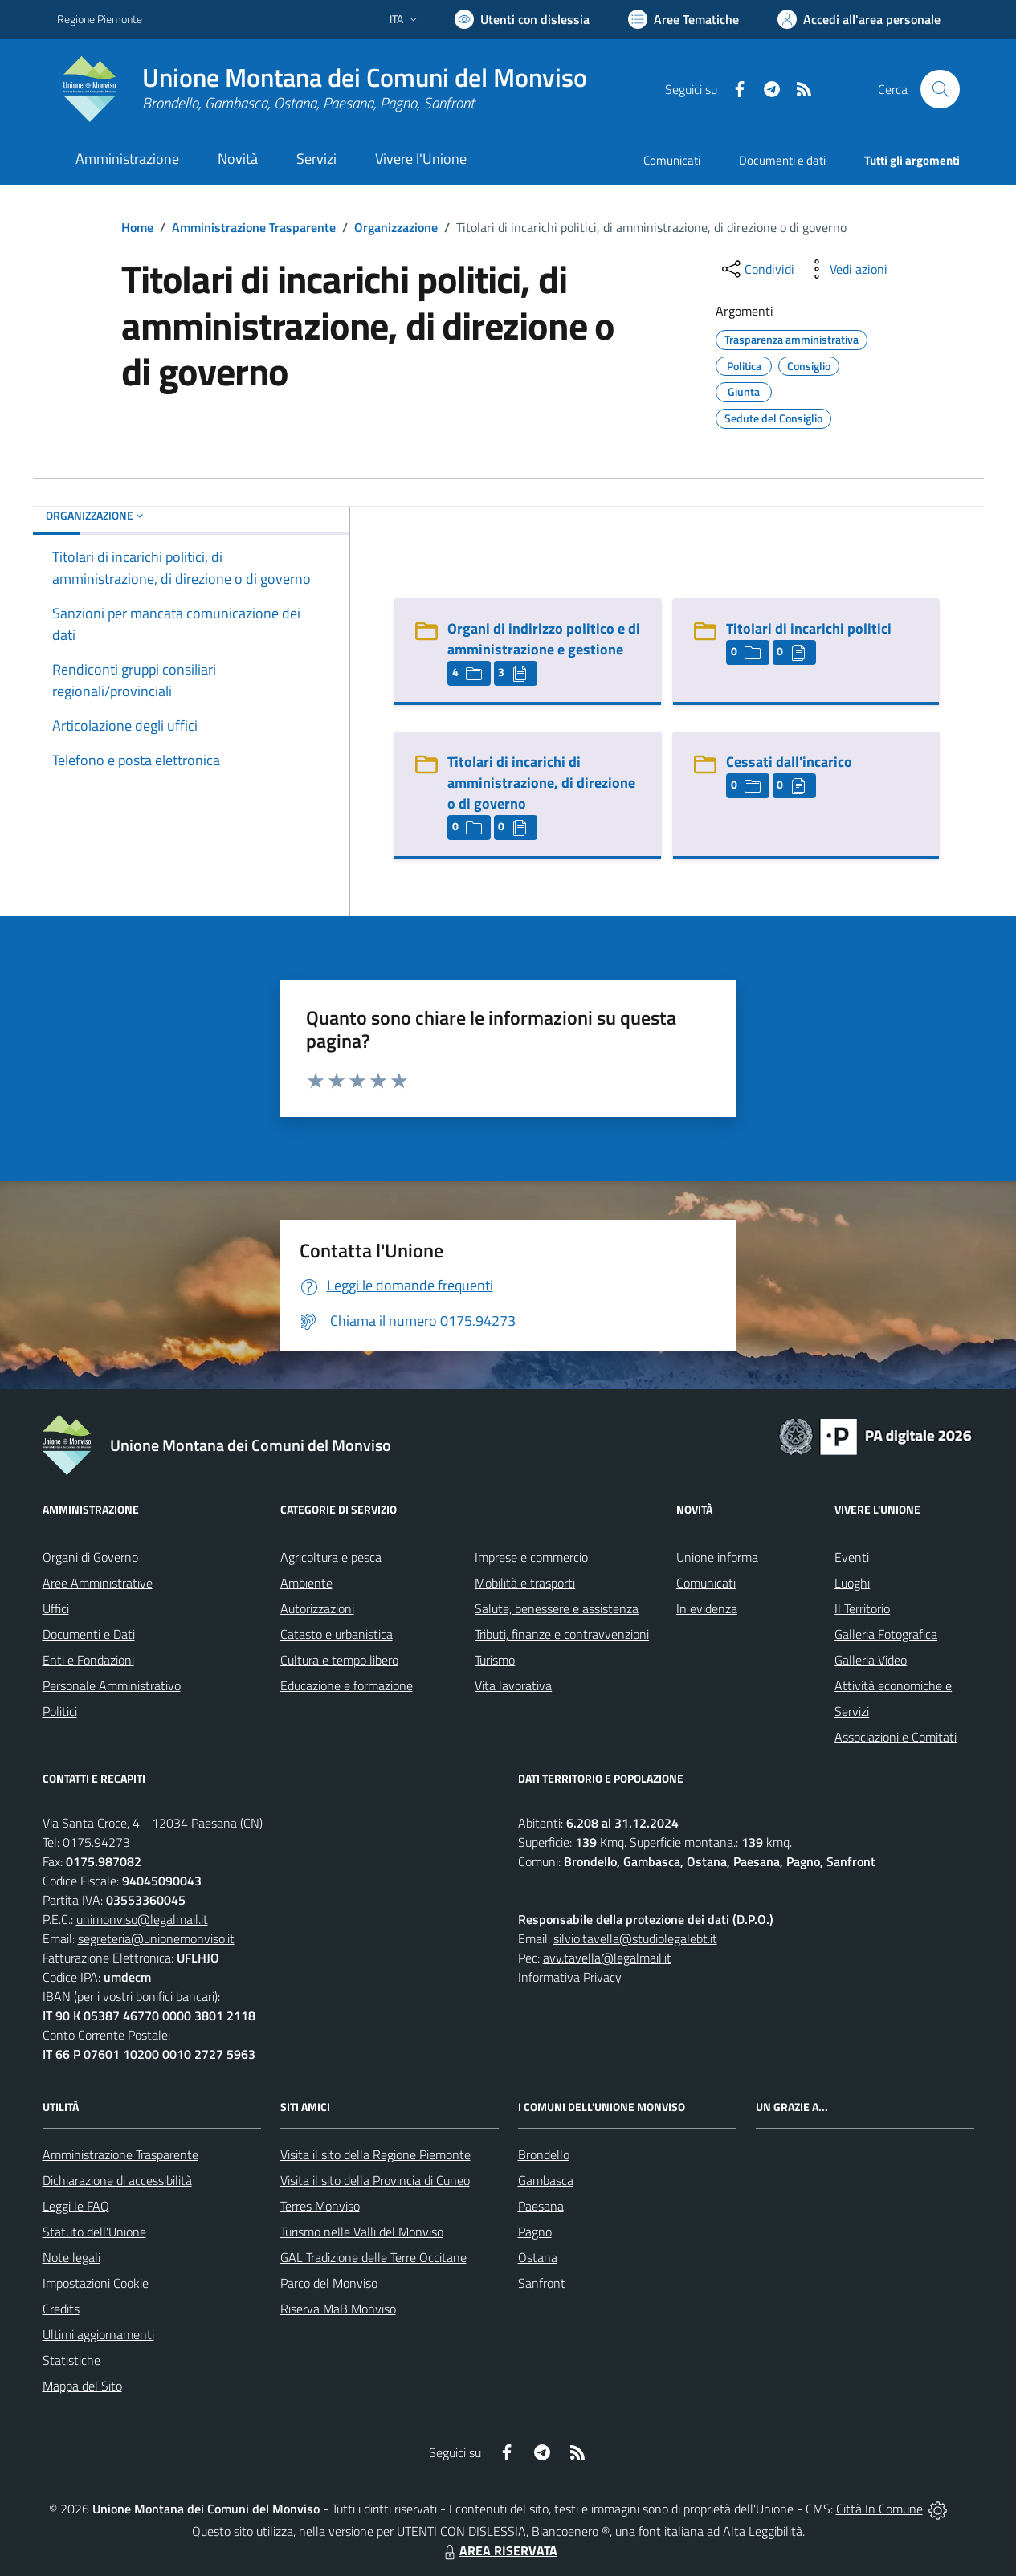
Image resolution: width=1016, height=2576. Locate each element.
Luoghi (852, 1582)
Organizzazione (396, 227)
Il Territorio (862, 1608)
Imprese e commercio (531, 1557)
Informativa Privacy (570, 1977)
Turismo (495, 1659)
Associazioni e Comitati (895, 1737)
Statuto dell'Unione (94, 2231)
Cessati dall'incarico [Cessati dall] (789, 761)
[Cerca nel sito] (939, 89)
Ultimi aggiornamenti (98, 2334)
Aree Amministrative (98, 1582)
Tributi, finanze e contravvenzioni (562, 1634)
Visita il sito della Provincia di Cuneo (375, 2180)
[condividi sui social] (757, 269)
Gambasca (545, 2180)
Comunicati (671, 160)
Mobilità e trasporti (525, 1582)
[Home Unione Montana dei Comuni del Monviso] (322, 89)
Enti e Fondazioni (88, 1659)
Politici (60, 1711)
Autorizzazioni (317, 1608)
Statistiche (71, 2360)
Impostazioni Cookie (96, 2283)
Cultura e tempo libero (339, 1659)
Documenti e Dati (89, 1634)
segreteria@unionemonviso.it (156, 1938)
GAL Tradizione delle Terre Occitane (373, 2257)
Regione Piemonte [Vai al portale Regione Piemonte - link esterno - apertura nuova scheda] (99, 18)
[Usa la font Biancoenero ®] (522, 19)
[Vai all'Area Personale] (859, 19)
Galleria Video (870, 1659)
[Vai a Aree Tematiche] (683, 19)
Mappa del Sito (82, 2385)
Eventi (851, 1557)
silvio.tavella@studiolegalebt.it (635, 1938)
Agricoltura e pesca (331, 1557)
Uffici (56, 1608)
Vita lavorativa (513, 1685)
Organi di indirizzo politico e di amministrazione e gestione (543, 639)
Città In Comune (879, 2508)
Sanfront (541, 2283)
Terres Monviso (320, 2205)
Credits (61, 2308)
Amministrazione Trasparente (254, 227)
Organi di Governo (90, 1557)
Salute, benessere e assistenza (557, 1608)
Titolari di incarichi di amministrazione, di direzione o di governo (541, 782)
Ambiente (306, 1582)
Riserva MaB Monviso (338, 2308)
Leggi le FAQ (76, 2205)
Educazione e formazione (346, 1685)
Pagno (535, 2231)
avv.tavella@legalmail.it (607, 1957)
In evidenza (706, 1608)
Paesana (541, 2205)
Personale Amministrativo (112, 1685)
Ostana (537, 2257)
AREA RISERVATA (498, 2550)
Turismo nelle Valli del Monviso (361, 2231)
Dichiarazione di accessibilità (117, 2180)
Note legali (71, 2257)
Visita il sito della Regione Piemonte (375, 2154)
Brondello (543, 2154)
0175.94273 (96, 1842)
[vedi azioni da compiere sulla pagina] (846, 269)
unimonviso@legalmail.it (142, 1919)
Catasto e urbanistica (336, 1634)
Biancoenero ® (571, 2531)
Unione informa (717, 1557)
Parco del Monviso (328, 2283)
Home (137, 227)
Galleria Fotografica (885, 1634)
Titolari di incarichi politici (809, 628)
